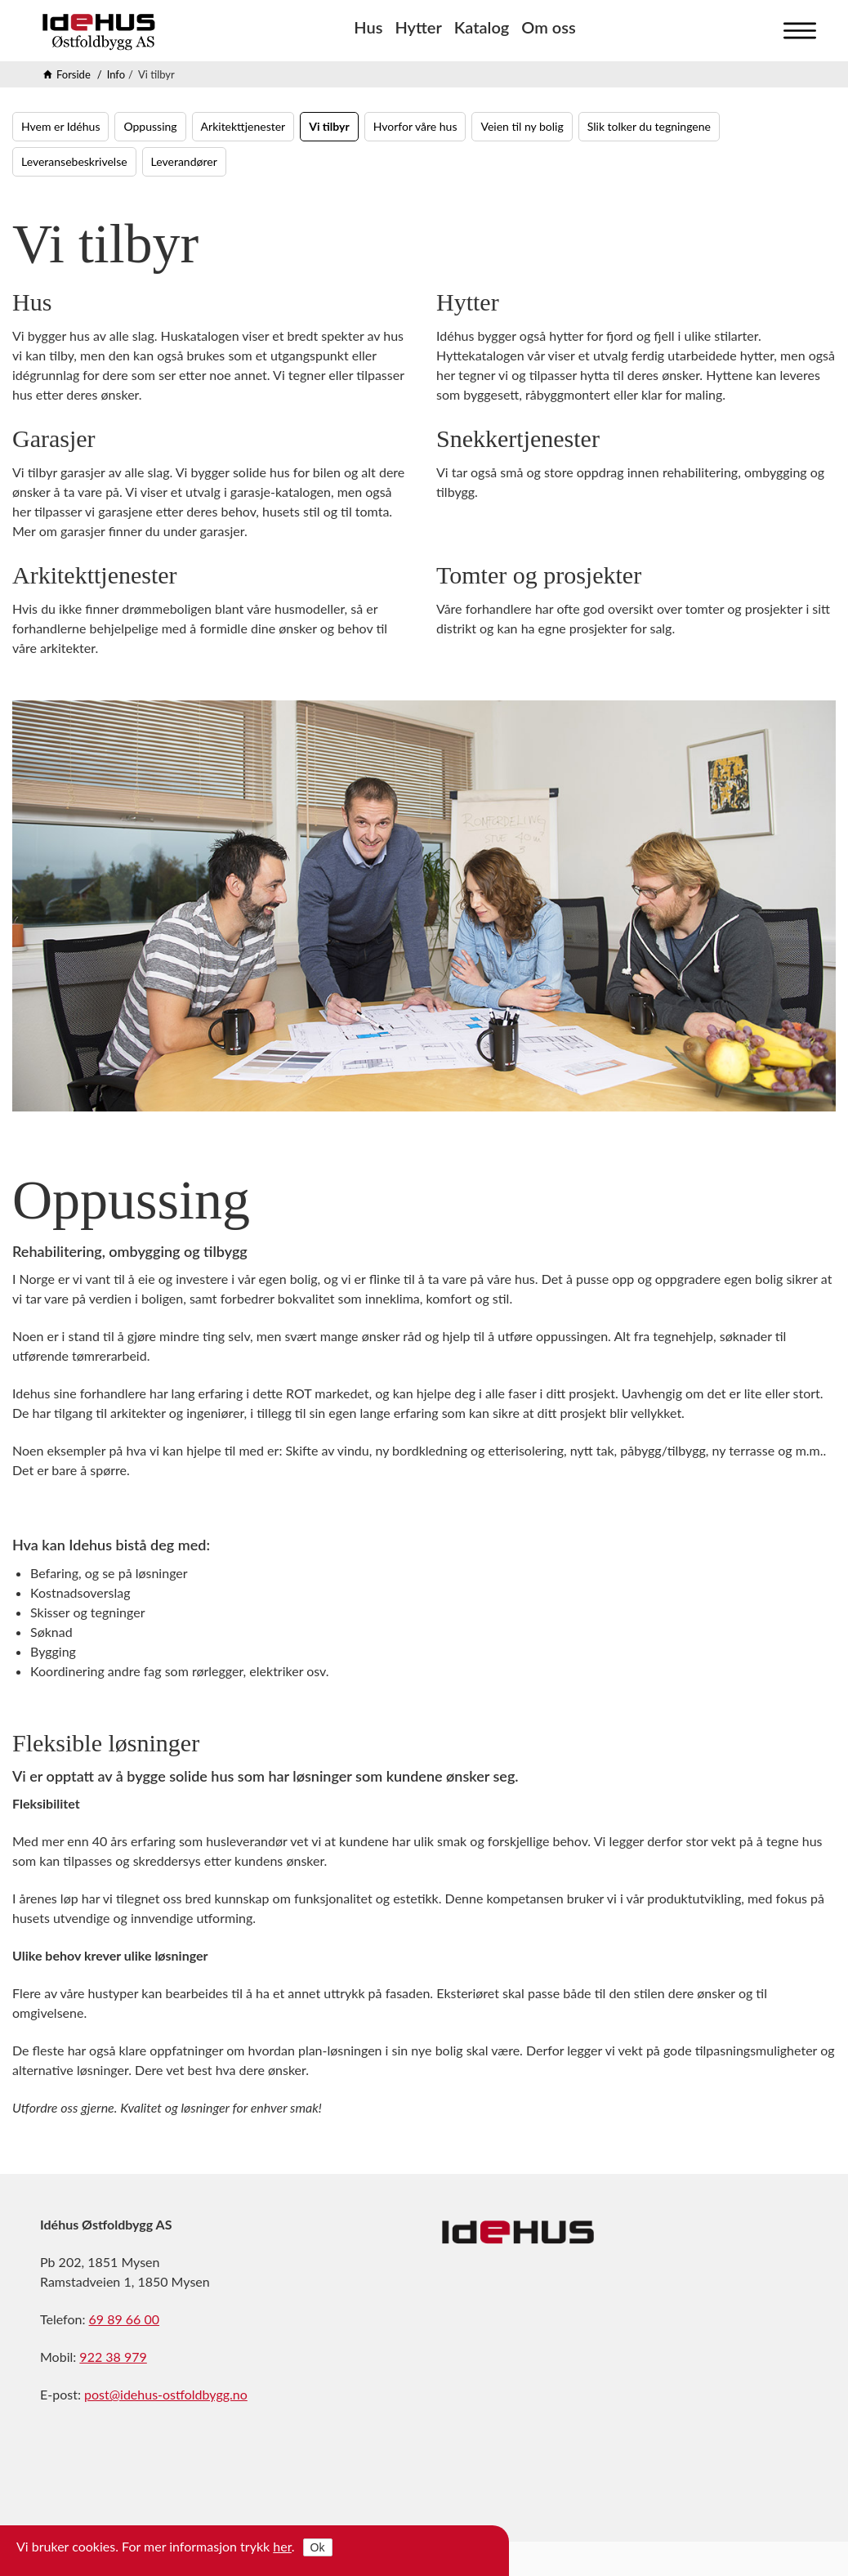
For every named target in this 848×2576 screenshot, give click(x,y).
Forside (73, 74)
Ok (317, 2547)
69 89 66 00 (124, 2319)
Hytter (418, 27)
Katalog (481, 27)
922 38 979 (112, 2356)
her (282, 2546)
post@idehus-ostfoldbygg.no (166, 2394)
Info (116, 74)
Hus (368, 27)
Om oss (548, 27)
